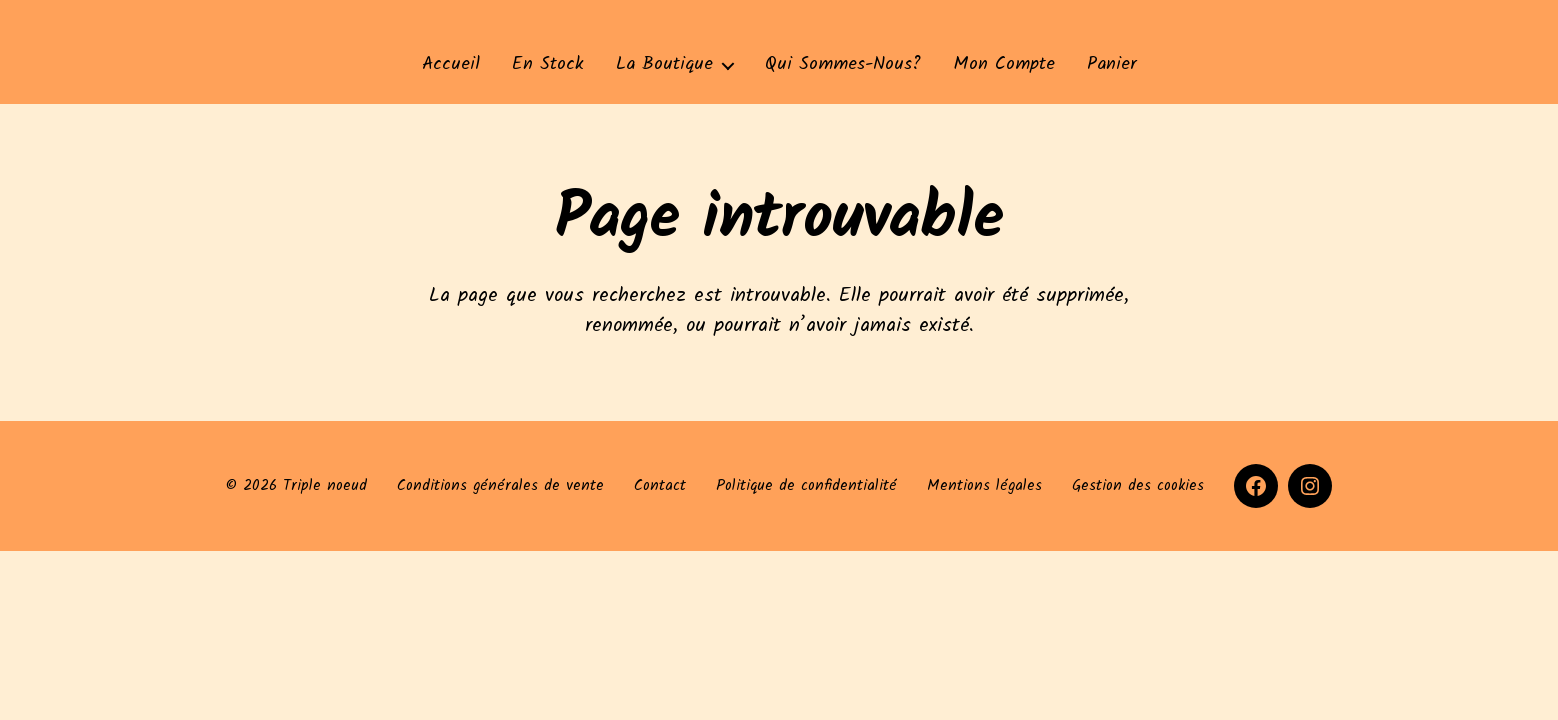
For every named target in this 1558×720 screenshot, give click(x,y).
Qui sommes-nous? (843, 65)
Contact (660, 486)
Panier (1112, 65)
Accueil (451, 65)
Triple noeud (325, 486)
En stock (548, 65)
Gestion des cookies (1138, 486)
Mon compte (1004, 65)
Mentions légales (984, 486)
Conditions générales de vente (500, 486)
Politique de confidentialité (806, 486)
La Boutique (664, 65)
